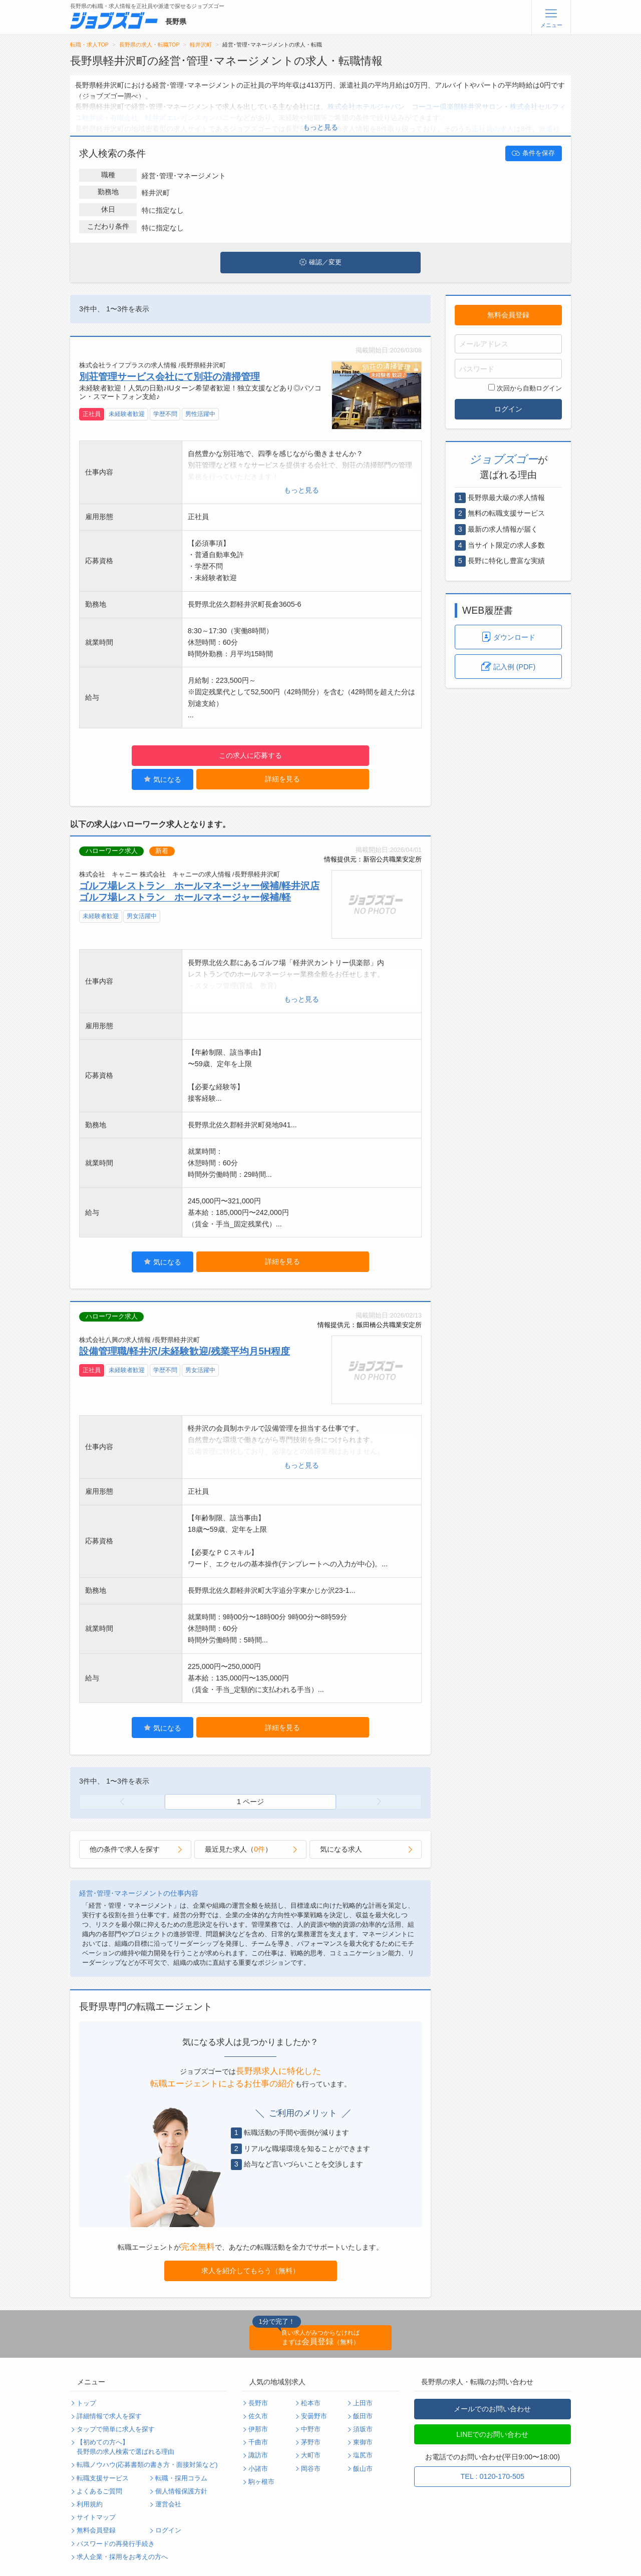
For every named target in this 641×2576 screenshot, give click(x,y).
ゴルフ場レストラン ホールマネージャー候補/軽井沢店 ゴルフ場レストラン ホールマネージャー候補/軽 (199, 891)
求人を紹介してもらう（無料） (250, 2271)
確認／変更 (320, 262)
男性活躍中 (200, 414)
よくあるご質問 (99, 2491)
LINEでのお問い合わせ (492, 2434)
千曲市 (258, 2442)
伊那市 (258, 2429)
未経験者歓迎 (127, 414)
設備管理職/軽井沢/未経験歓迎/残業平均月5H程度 (184, 1351)
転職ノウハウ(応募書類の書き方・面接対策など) (147, 2464)
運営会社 (168, 2504)
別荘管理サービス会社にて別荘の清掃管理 (169, 376)
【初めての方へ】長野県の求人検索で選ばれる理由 (125, 2447)
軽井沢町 (201, 45)
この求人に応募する (250, 755)
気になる (162, 779)
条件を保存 (533, 153)
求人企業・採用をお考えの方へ (122, 2556)
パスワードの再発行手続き (116, 2543)
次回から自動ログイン (525, 388)
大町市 (310, 2455)
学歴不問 (165, 414)
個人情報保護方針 (181, 2491)
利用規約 (90, 2504)
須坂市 (363, 2429)
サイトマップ (96, 2517)
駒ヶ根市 (261, 2481)
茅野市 (310, 2442)
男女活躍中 (142, 916)
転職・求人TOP (89, 45)
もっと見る (320, 127)
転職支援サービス (103, 2478)
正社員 (92, 414)
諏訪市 (258, 2455)
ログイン (508, 409)
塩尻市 (363, 2455)
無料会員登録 (508, 315)
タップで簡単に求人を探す (116, 2429)
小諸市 (258, 2468)
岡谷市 (310, 2468)
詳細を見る (282, 779)
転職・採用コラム (181, 2478)
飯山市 (363, 2468)
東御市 (363, 2442)
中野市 (310, 2429)
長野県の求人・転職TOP (149, 45)
